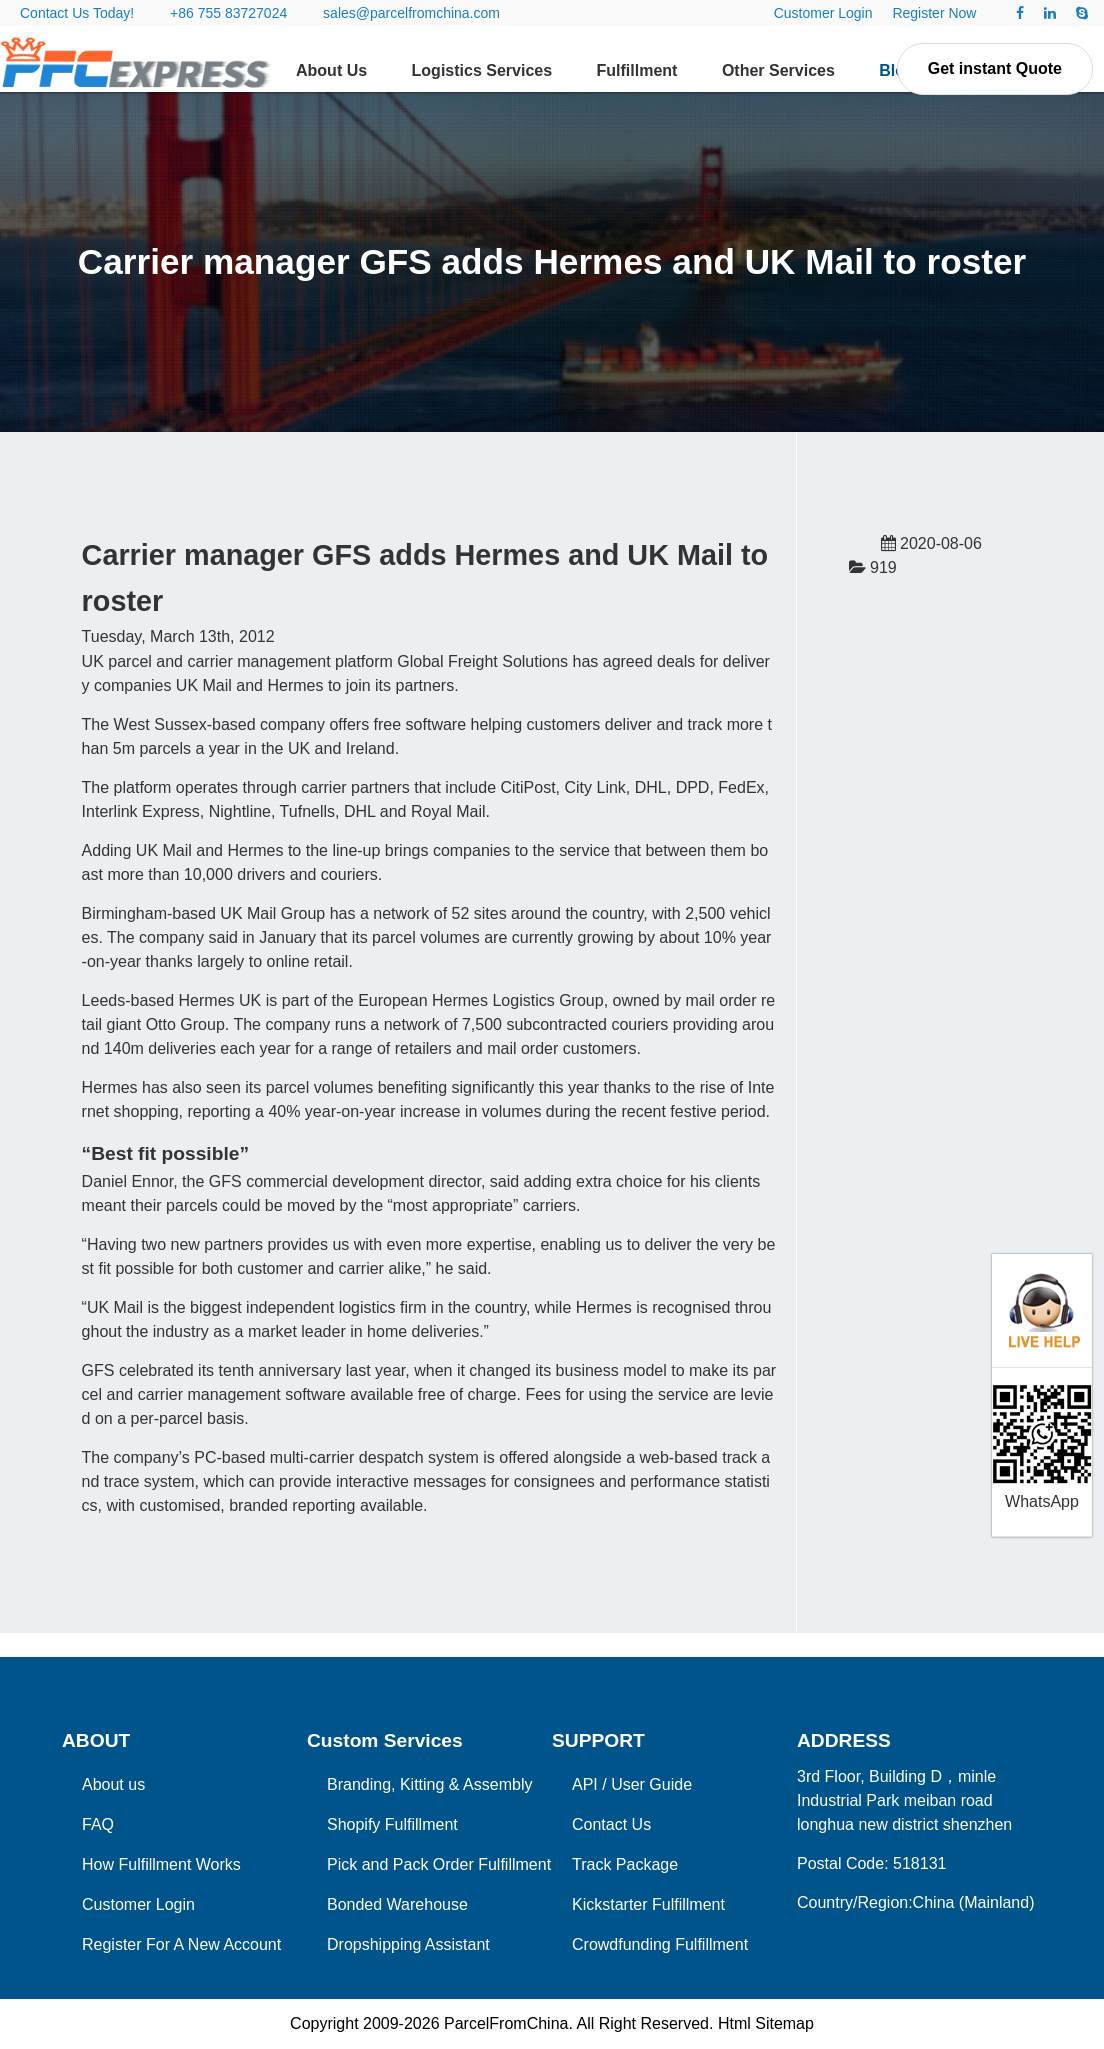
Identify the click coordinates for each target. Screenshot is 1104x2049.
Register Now (934, 13)
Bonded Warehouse (397, 1904)
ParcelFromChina (506, 2023)
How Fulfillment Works (161, 1864)
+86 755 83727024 (228, 13)
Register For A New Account (181, 1944)
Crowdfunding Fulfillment (660, 1944)
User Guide (651, 1784)
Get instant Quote (995, 68)
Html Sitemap (766, 2023)
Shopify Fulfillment (392, 1824)
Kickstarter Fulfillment (648, 1904)
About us (113, 1784)
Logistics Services (482, 70)
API (585, 1784)
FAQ (98, 1824)
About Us (331, 70)
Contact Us (611, 1824)
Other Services (778, 70)
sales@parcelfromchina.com (411, 13)
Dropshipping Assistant (408, 1944)
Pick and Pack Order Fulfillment (439, 1864)
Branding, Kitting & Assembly (429, 1784)
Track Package (625, 1864)
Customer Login (823, 13)
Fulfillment (637, 70)
